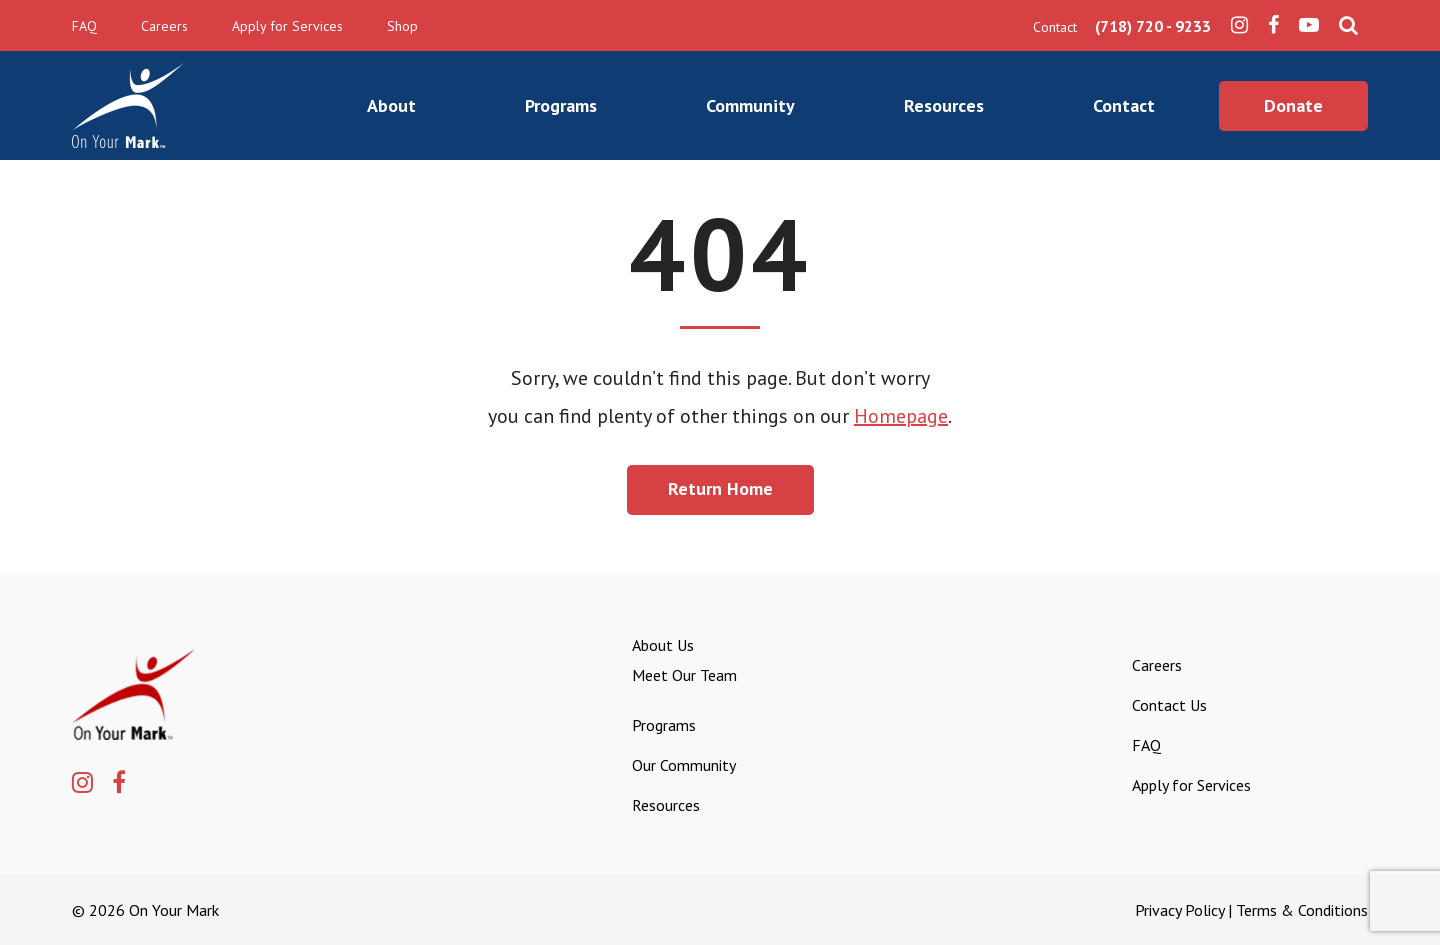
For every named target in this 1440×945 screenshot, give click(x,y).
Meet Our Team (684, 675)
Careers (164, 26)
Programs (561, 105)
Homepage (901, 416)
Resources (944, 105)
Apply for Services (287, 26)
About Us (663, 645)
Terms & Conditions (1302, 910)
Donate (1293, 105)
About (391, 105)
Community (750, 105)
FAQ (84, 26)
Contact (1124, 105)
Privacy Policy (1179, 910)
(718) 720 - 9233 (1153, 26)
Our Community (684, 765)
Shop (402, 26)
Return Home (720, 488)
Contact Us (1169, 705)
